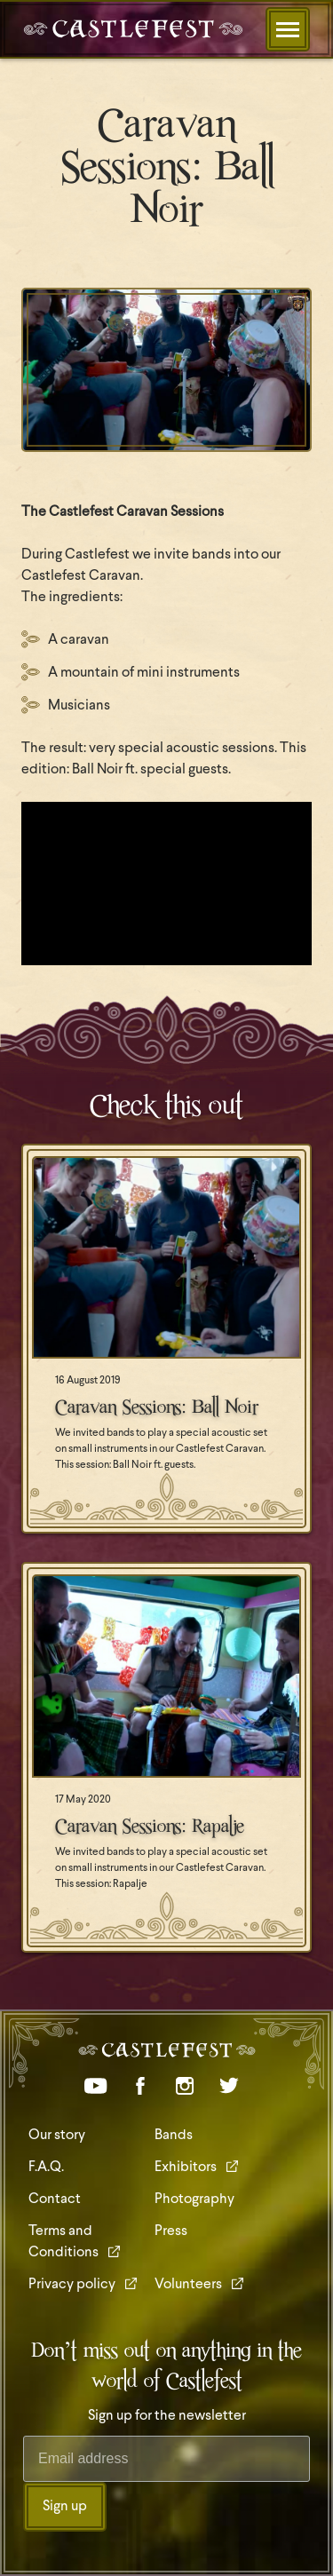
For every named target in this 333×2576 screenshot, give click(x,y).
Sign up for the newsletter (167, 2416)
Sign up (65, 2507)
